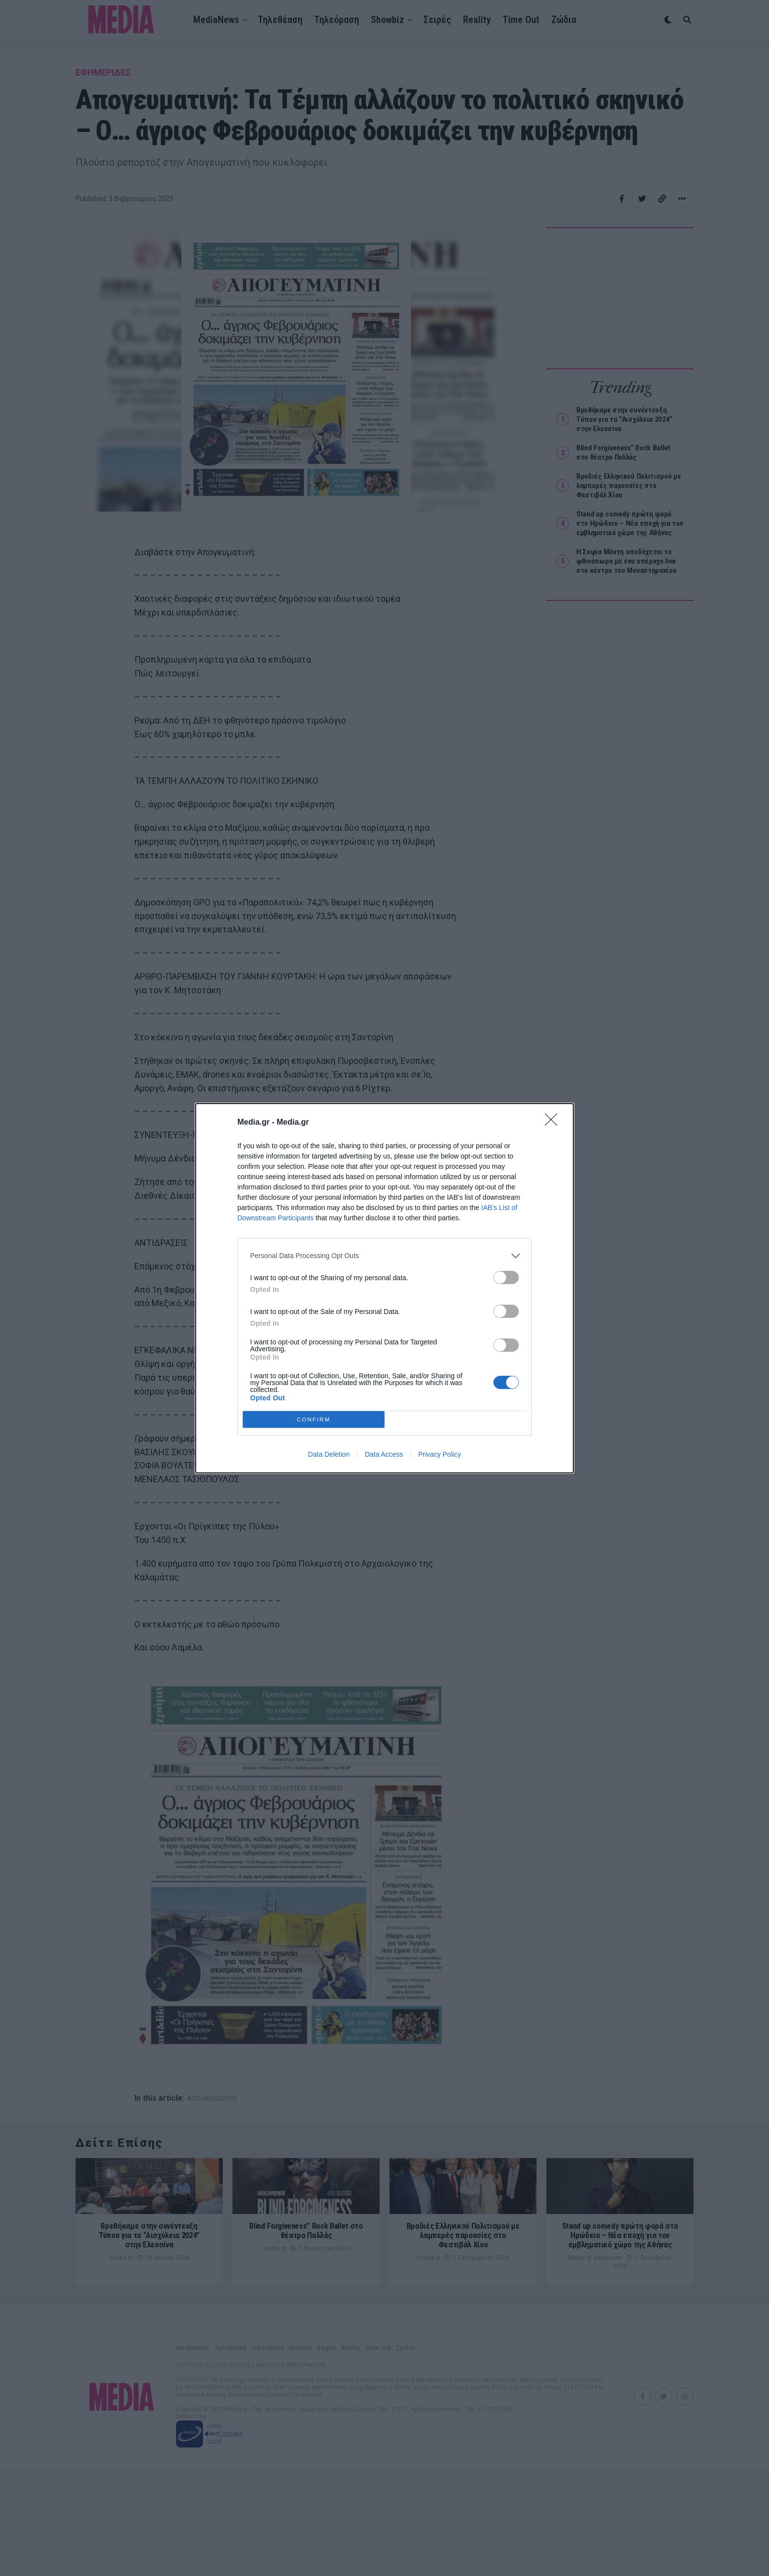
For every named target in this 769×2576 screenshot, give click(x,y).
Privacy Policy (439, 1454)
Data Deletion (329, 1454)
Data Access (384, 1454)
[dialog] (384, 1288)
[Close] (554, 1122)
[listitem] (384, 1256)
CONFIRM (313, 1419)
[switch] (506, 1277)
